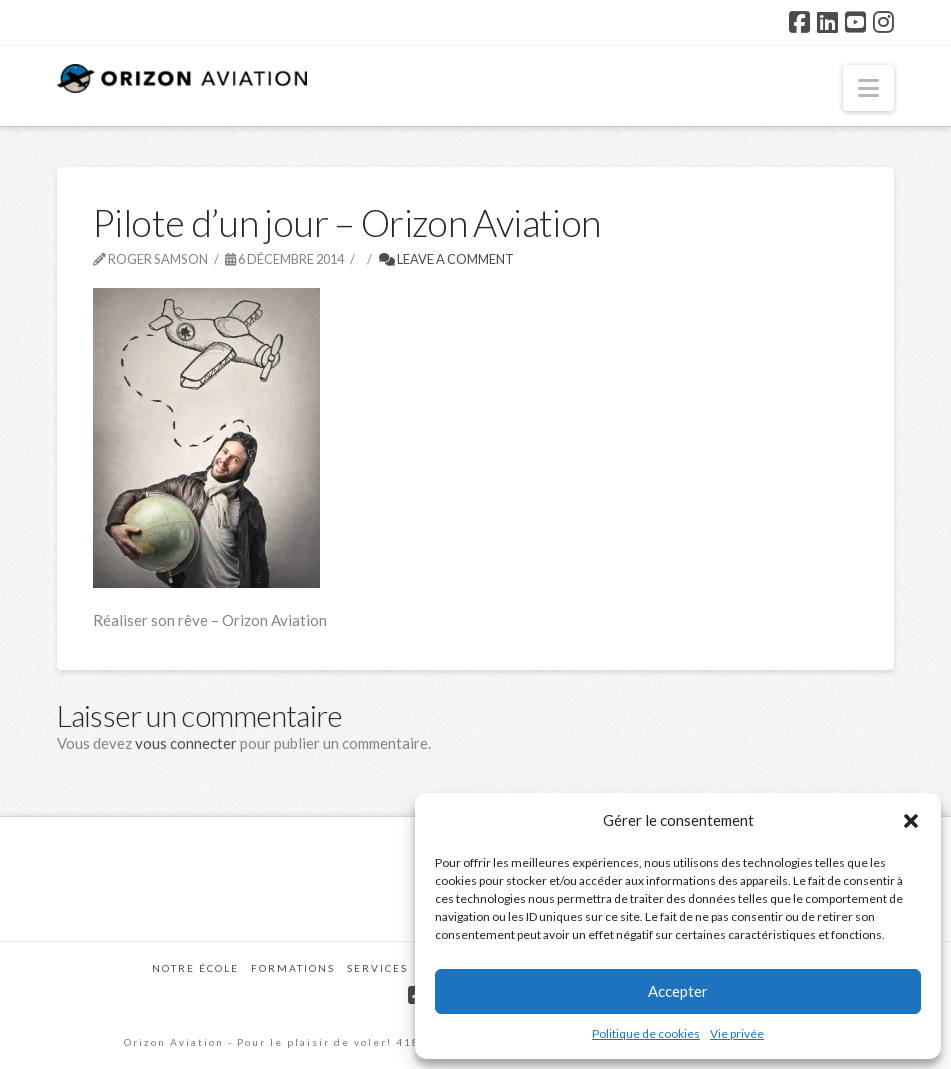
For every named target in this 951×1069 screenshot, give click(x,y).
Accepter (678, 991)
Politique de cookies (646, 1033)
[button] (911, 821)
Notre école (195, 968)
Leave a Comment (446, 259)
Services (377, 968)
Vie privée (737, 1033)
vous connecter (186, 743)
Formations (293, 968)
